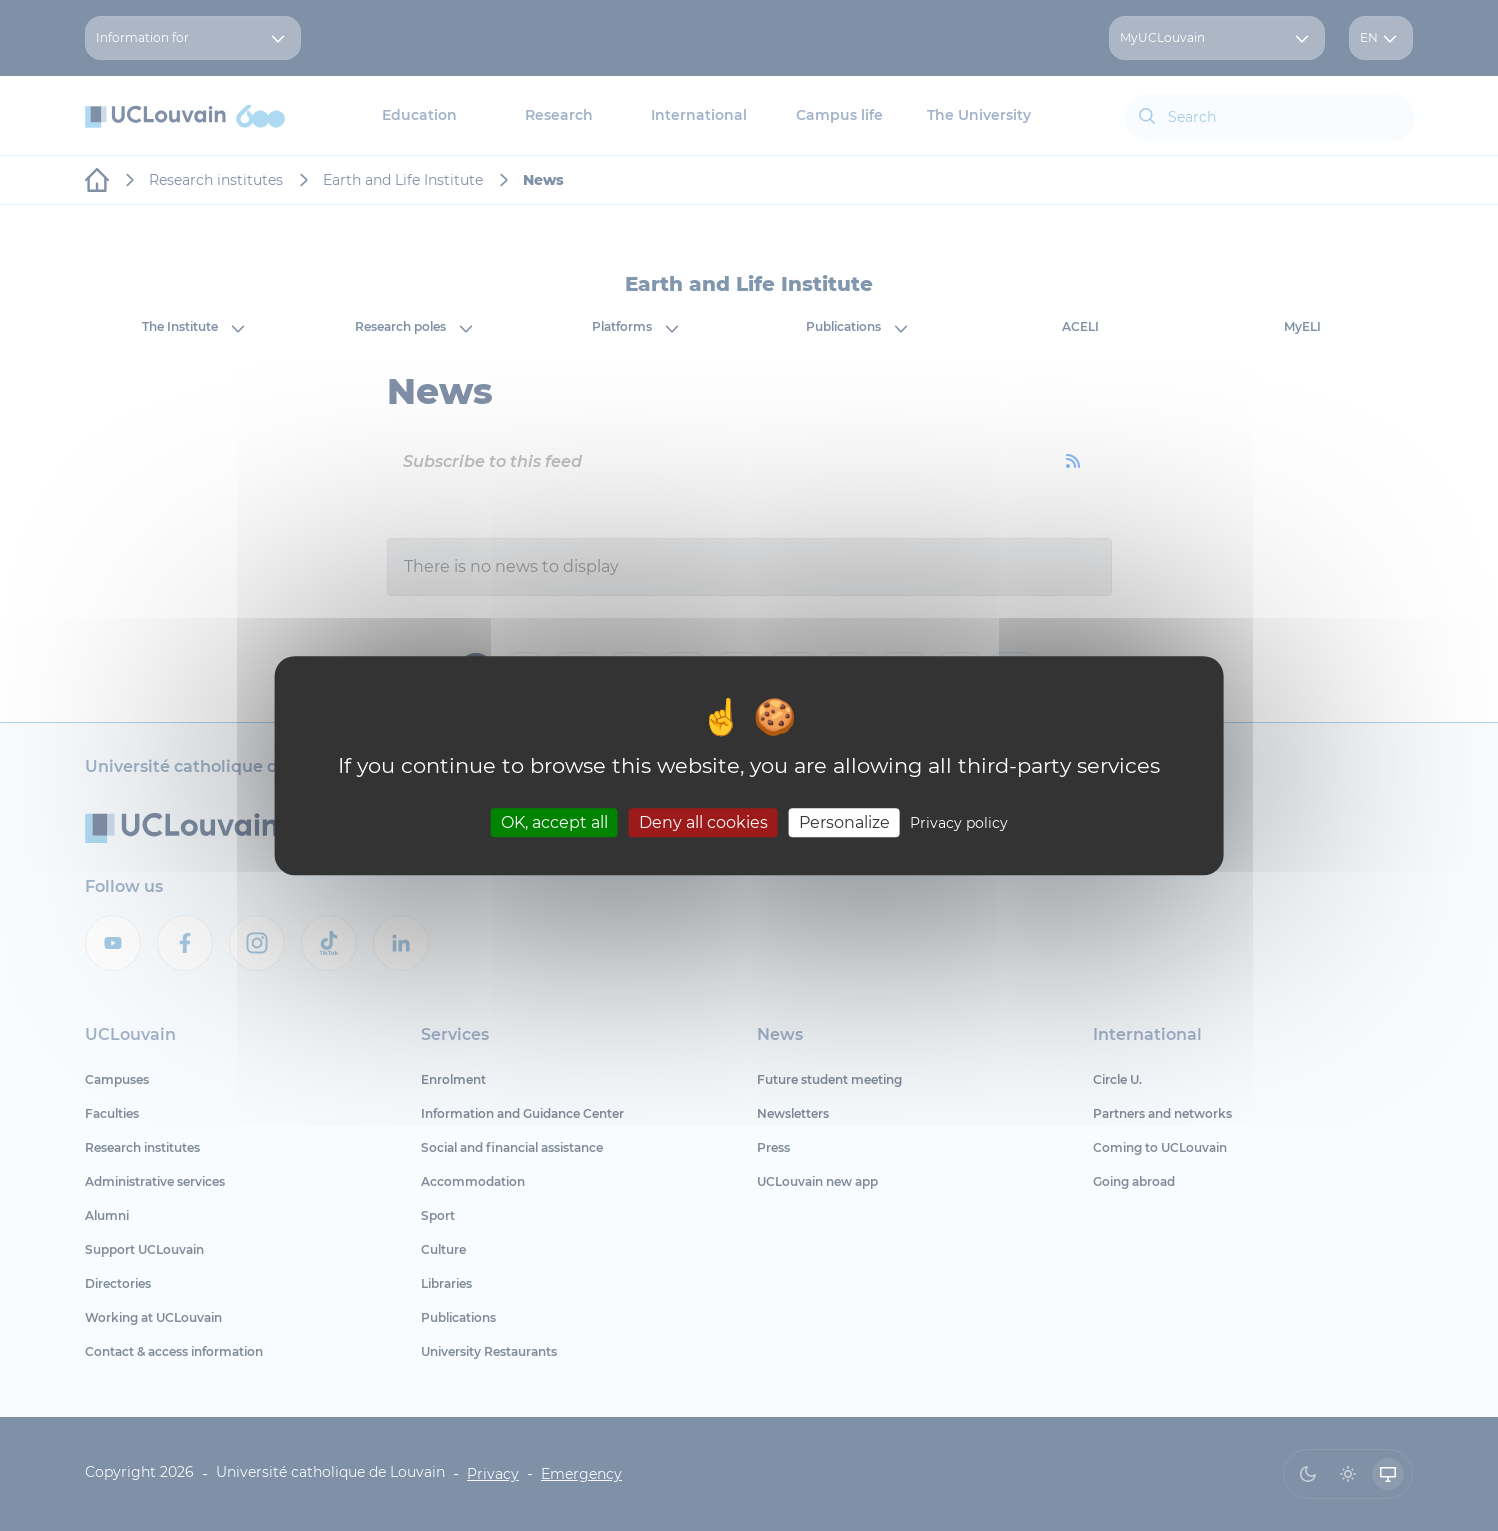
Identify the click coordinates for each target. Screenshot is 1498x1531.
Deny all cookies (703, 822)
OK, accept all (554, 822)
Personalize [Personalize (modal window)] (844, 822)
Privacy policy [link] (959, 823)
